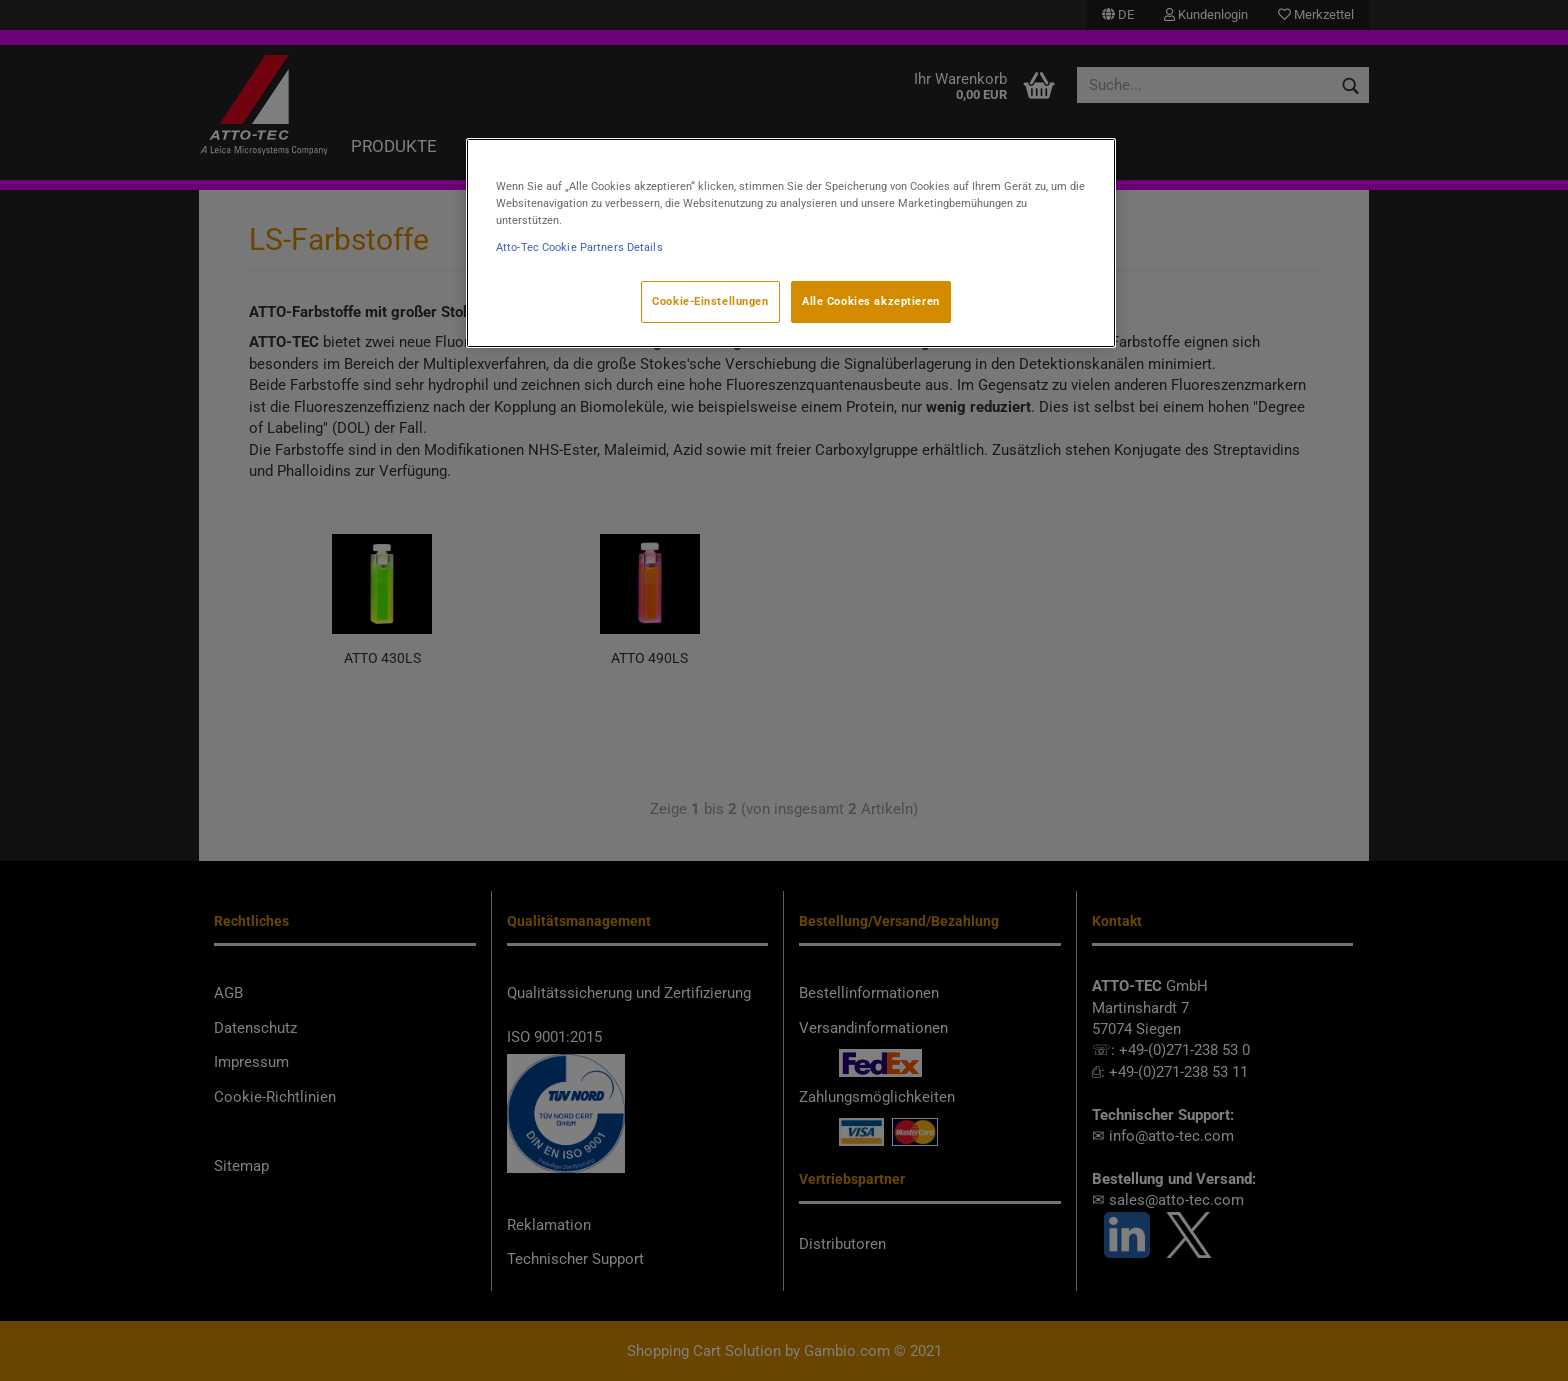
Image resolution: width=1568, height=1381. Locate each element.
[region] (791, 243)
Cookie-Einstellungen (710, 301)
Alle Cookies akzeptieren (871, 301)
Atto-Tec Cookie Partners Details (579, 247)
